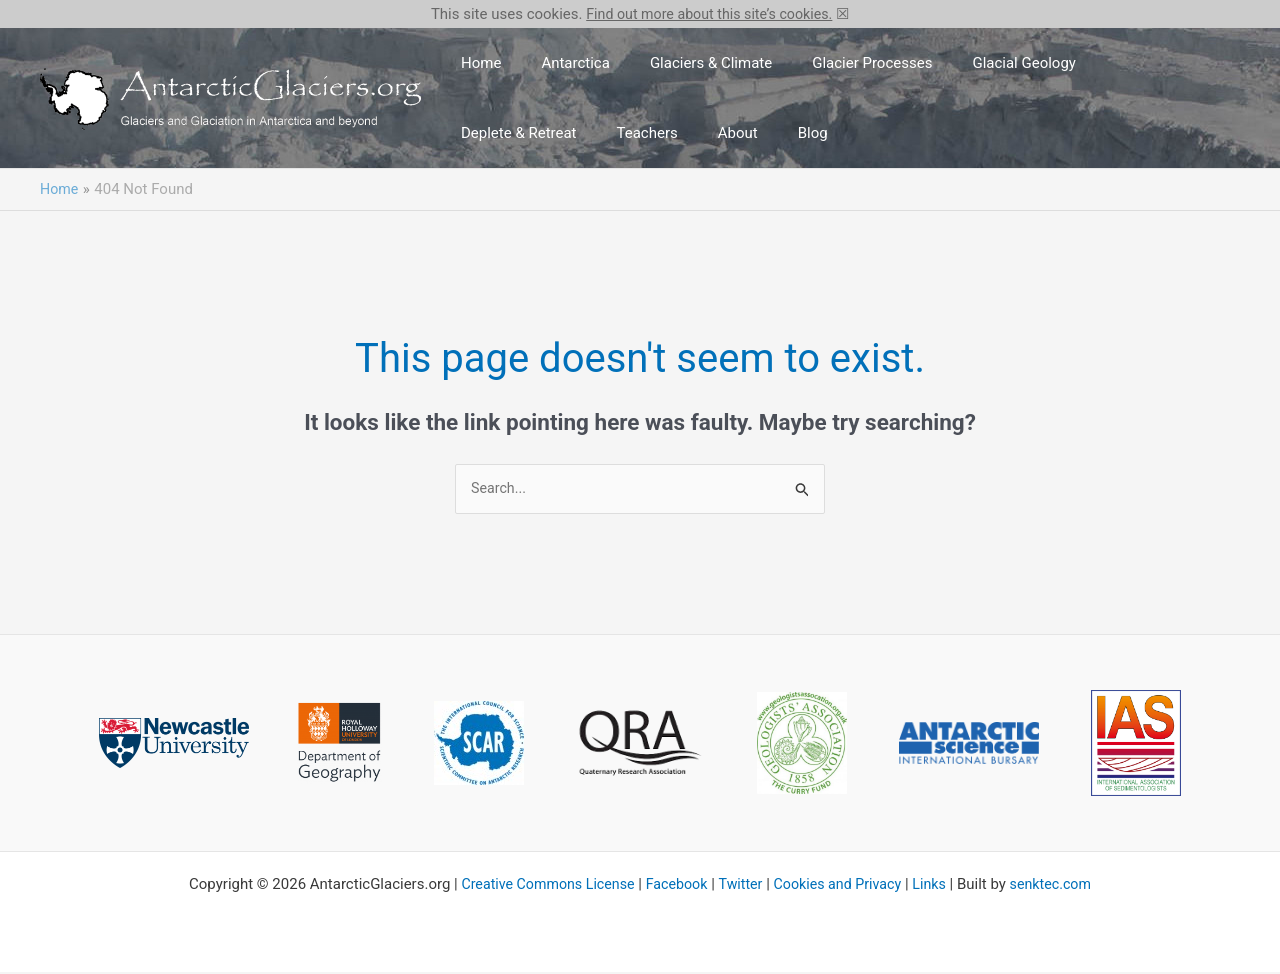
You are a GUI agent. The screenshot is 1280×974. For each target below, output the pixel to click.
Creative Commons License (538, 886)
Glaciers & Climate (671, 63)
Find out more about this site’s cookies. (709, 14)
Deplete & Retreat (1086, 63)
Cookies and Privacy (841, 886)
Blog (617, 133)
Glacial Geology (952, 63)
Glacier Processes (816, 63)
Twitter (740, 886)
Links (937, 886)
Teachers (483, 133)
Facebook (673, 886)
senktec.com (1062, 886)
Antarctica (551, 63)
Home (473, 63)
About (558, 133)
